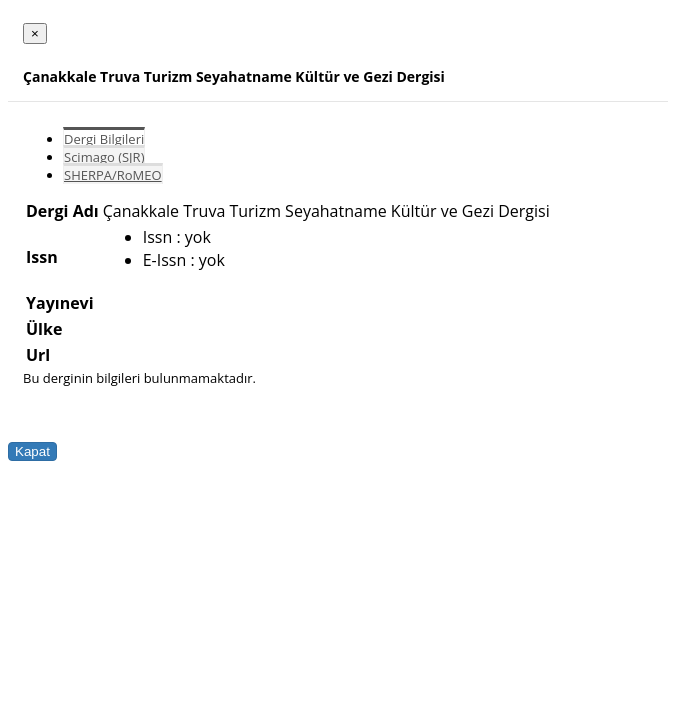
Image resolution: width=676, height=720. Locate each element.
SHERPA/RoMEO (113, 175)
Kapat (32, 451)
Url (38, 355)
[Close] (35, 33)
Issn (42, 257)
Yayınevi (60, 303)
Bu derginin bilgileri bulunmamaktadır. (139, 378)
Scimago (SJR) (104, 157)
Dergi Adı (62, 211)
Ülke (44, 329)
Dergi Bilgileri (104, 139)
